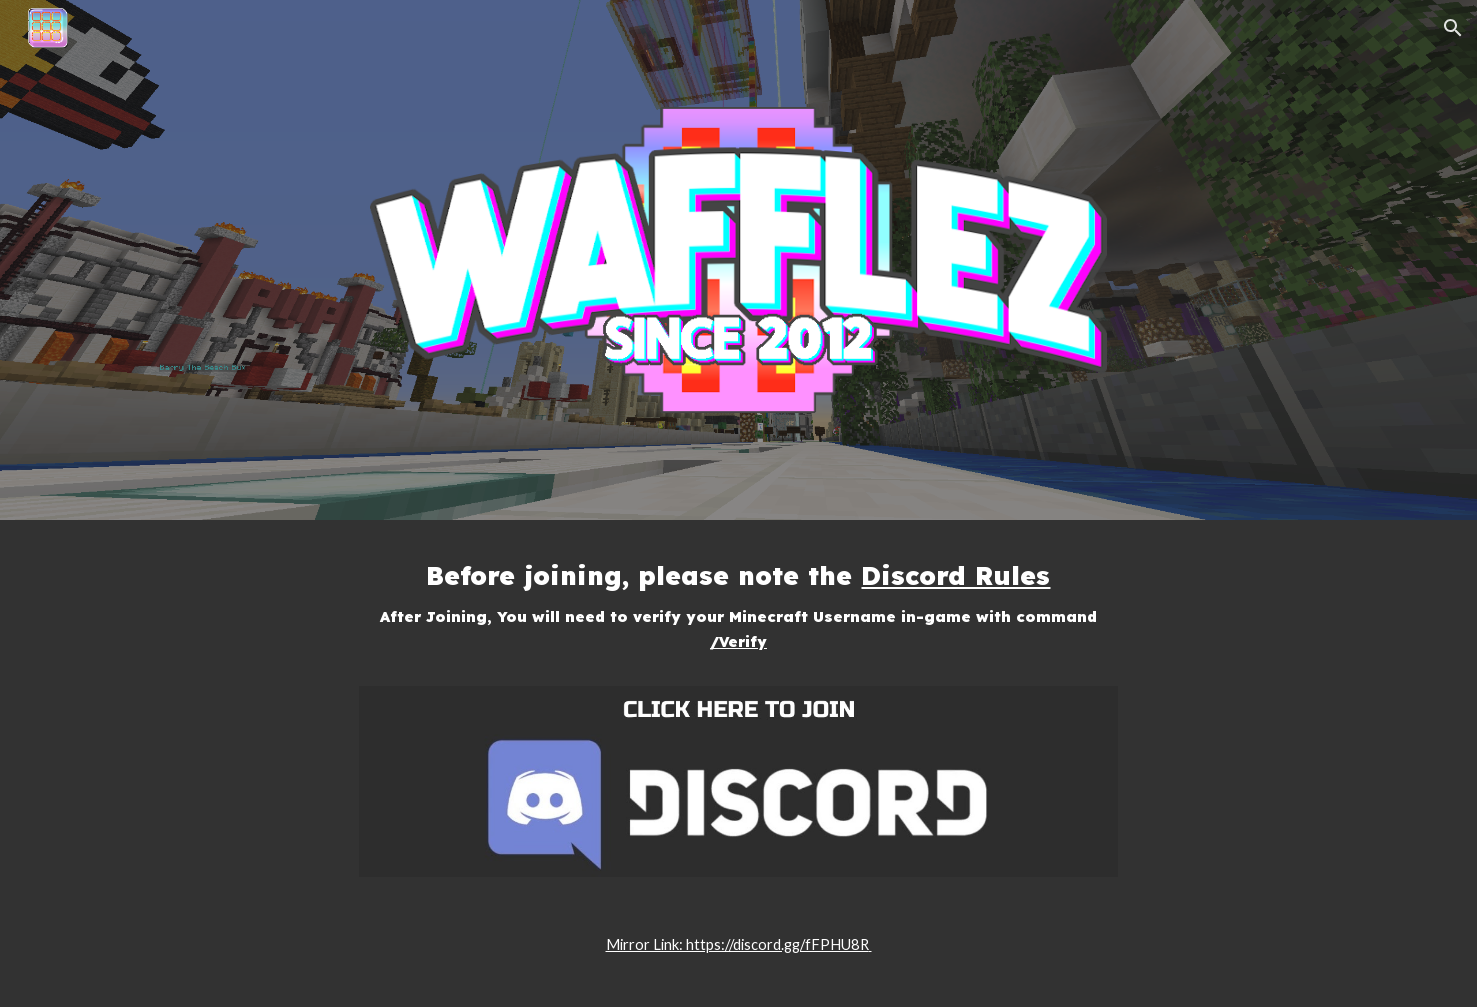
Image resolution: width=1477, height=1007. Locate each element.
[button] (1453, 28)
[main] (739, 615)
